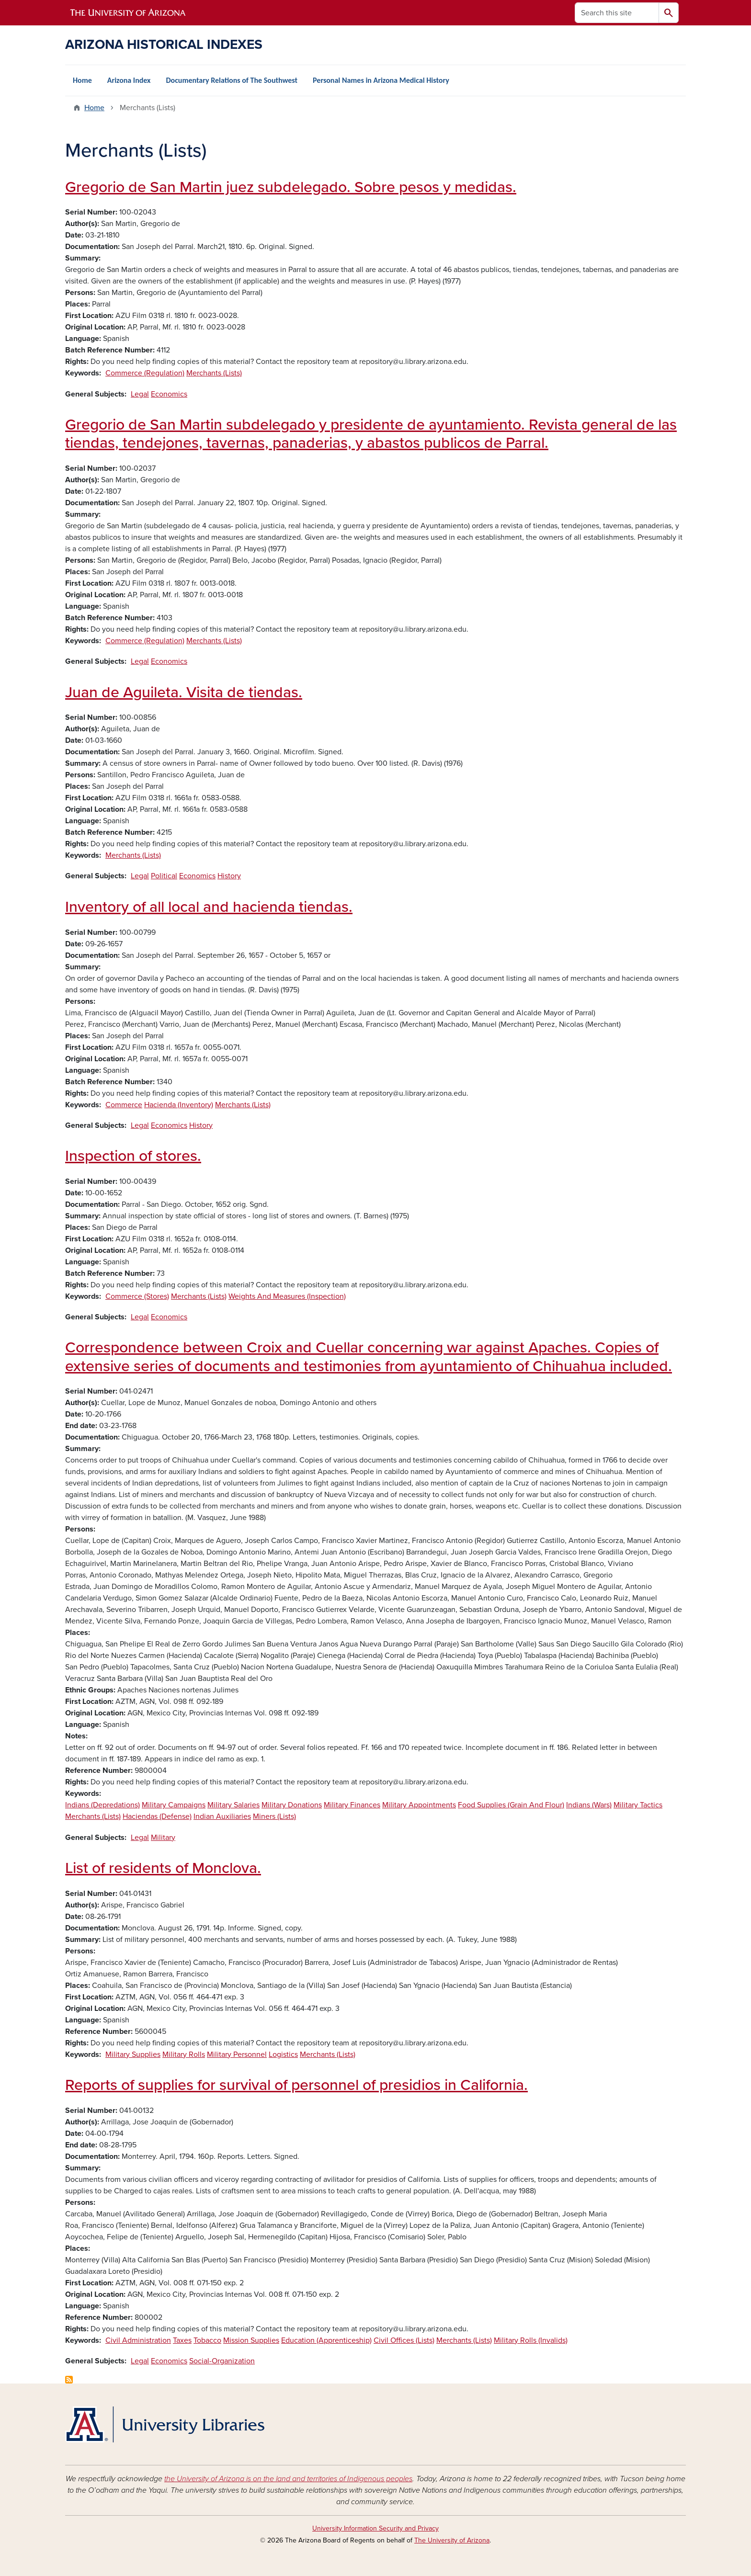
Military (163, 1837)
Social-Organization (222, 2361)
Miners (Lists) (274, 1816)
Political (164, 876)
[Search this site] (617, 12)
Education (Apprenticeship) (326, 2340)
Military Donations (292, 1805)
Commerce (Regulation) (144, 373)
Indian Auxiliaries (222, 1816)
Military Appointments (419, 1805)
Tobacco (207, 2340)
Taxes (182, 2340)
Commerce (123, 1105)
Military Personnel (237, 2054)
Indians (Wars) (589, 1805)
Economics (169, 394)
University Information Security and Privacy (375, 2528)
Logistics (283, 2054)
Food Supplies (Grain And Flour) (511, 1805)
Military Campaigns (173, 1805)
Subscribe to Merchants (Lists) (69, 2379)
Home (82, 80)
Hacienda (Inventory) (178, 1105)
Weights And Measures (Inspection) (287, 1296)
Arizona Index (129, 80)
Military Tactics (638, 1805)
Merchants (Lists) (214, 373)
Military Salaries (233, 1805)
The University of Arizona (451, 2540)
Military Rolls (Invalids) (531, 2340)
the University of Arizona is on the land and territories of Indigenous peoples (288, 2479)
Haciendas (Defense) (157, 1816)
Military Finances (352, 1805)
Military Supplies (132, 2054)
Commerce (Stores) (137, 1296)
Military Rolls (183, 2054)
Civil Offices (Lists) (404, 2340)
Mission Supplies (251, 2340)
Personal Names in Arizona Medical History (381, 80)
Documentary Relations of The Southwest (231, 80)
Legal (140, 394)
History (229, 876)
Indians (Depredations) (102, 1805)
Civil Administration (138, 2340)
